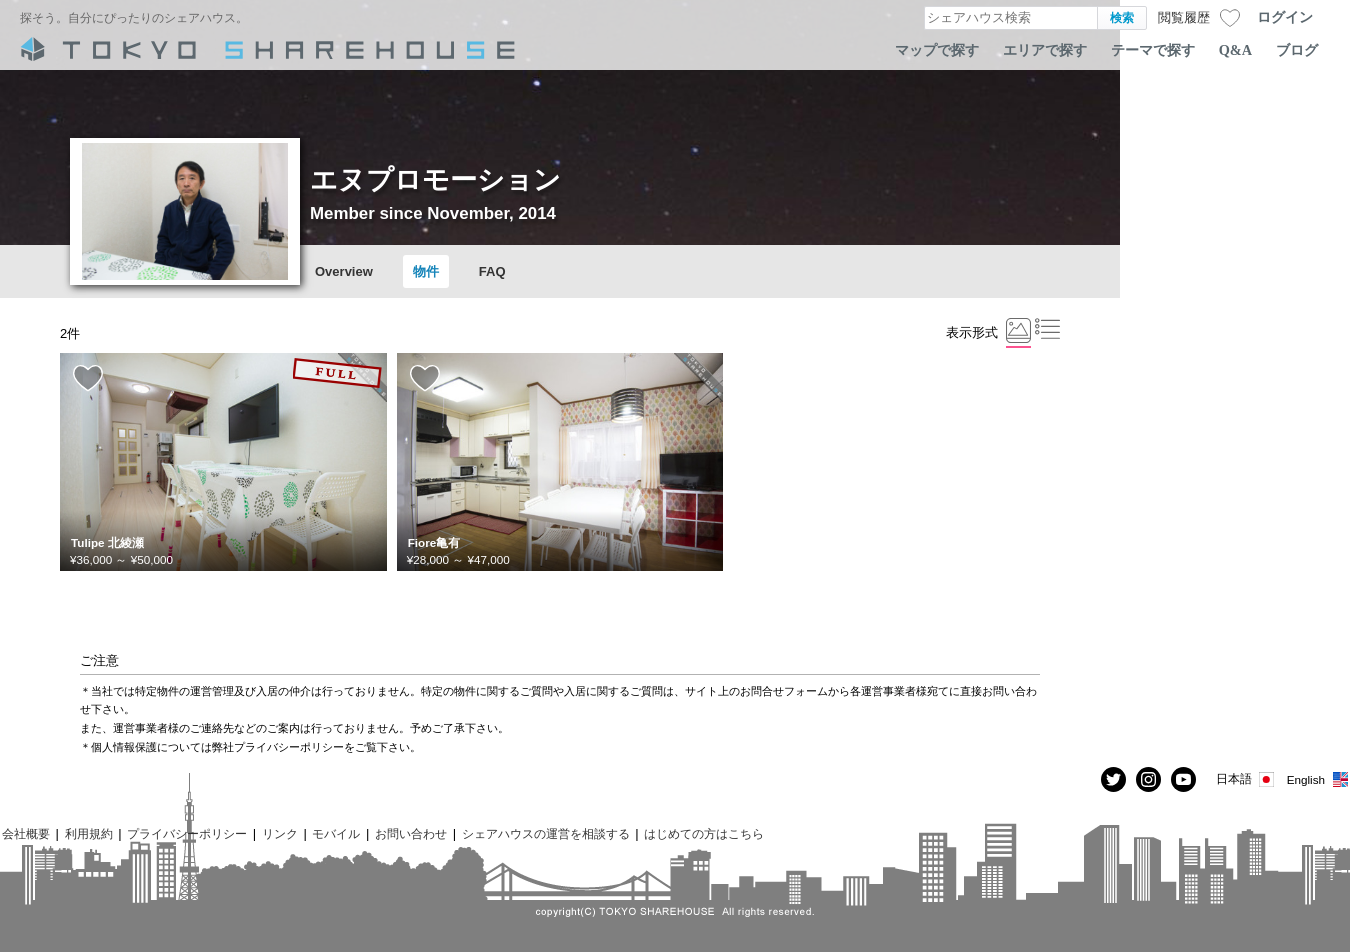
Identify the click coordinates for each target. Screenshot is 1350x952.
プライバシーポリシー (187, 833)
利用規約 (89, 833)
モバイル (336, 833)
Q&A (1235, 50)
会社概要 (26, 833)
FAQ (492, 271)
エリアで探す (1045, 50)
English (1318, 779)
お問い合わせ (411, 833)
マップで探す (937, 50)
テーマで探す (1153, 50)
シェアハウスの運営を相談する (546, 833)
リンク (280, 833)
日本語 (1246, 779)
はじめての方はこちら (704, 833)
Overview (344, 271)
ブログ (1297, 50)
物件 (426, 271)
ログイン (1285, 17)
